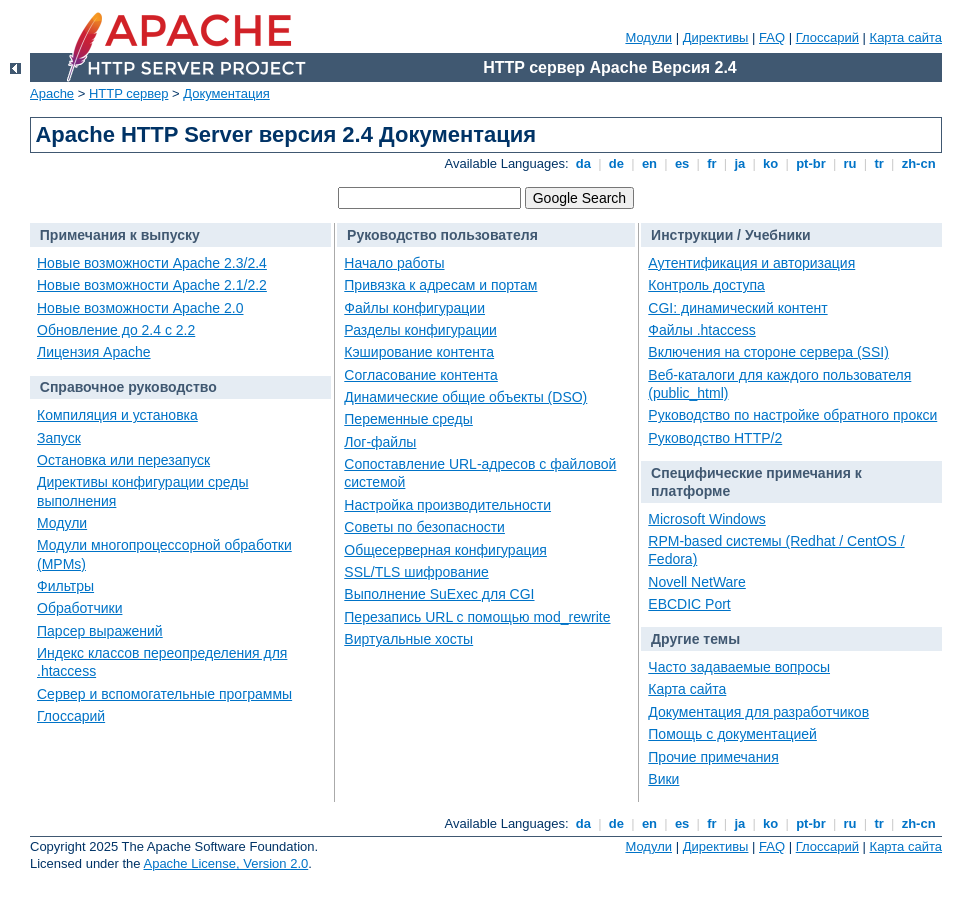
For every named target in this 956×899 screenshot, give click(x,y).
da (583, 163)
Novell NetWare (697, 582)
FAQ (772, 37)
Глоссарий (827, 37)
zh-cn (918, 163)
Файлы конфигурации (414, 308)
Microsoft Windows (706, 519)
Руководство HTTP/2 (715, 438)
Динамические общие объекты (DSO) (465, 397)
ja (740, 163)
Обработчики (79, 608)
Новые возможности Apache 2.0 (140, 308)
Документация (226, 93)
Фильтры (65, 586)
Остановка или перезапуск (123, 460)
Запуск (59, 438)
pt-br (811, 163)
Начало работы (394, 263)
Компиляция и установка (117, 415)
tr (879, 163)
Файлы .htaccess (702, 330)
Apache (52, 93)
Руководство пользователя (442, 235)
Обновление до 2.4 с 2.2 (116, 330)
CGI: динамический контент (737, 308)
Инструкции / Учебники (731, 235)
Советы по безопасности (424, 527)
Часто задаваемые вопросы (739, 667)
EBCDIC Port (689, 604)
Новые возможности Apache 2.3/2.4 (152, 263)
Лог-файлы (380, 442)
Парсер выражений (100, 631)
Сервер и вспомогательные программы (164, 694)
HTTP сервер (129, 93)
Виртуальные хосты (408, 639)
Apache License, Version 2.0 (225, 863)
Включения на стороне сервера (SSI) (768, 352)
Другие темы (695, 639)
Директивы (716, 37)
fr (712, 163)
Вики (663, 779)
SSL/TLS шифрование (416, 572)
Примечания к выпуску (120, 235)
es (682, 163)
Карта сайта (906, 37)
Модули (648, 37)
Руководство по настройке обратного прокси (792, 415)
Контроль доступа (706, 285)
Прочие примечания (713, 757)
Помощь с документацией (732, 734)
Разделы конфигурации (420, 330)
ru (850, 163)
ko (771, 163)
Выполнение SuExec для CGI (439, 594)
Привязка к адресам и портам (440, 285)
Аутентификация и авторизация (751, 263)
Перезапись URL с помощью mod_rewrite (477, 617)
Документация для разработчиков (758, 712)
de (616, 163)
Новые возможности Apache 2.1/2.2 (152, 285)
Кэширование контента (419, 352)
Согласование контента (421, 375)
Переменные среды (408, 419)
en (649, 163)
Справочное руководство (128, 387)
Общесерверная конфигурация (445, 550)
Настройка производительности (447, 505)
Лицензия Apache (94, 352)
